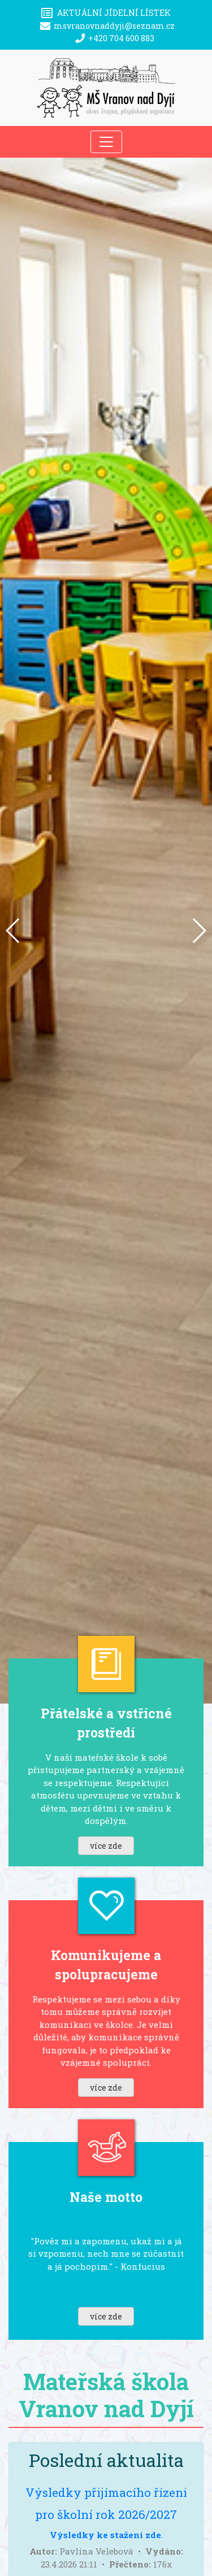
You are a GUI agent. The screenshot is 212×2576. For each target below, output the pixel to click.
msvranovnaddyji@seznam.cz (114, 25)
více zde (106, 1845)
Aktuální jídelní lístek (114, 12)
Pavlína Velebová (96, 2551)
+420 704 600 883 (121, 38)
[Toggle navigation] (106, 142)
